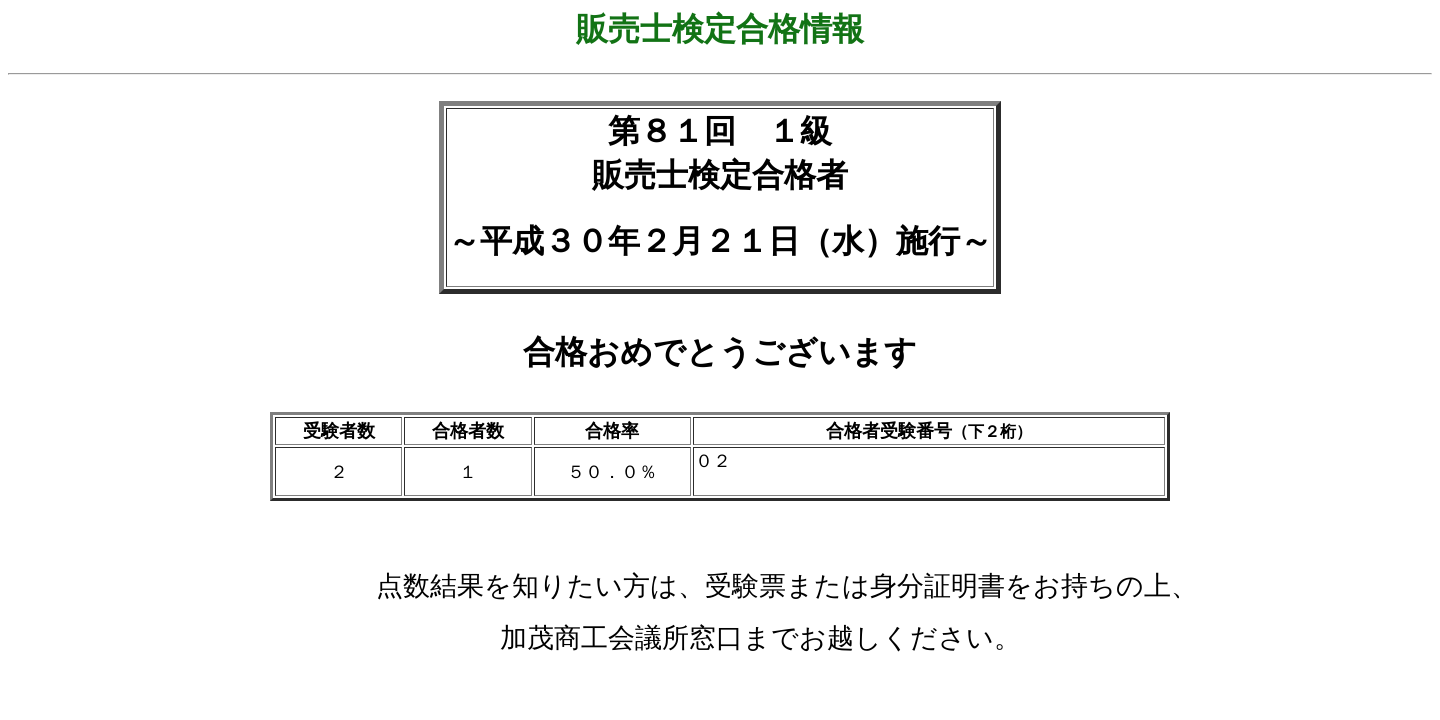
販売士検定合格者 (720, 175)
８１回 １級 (736, 131)
